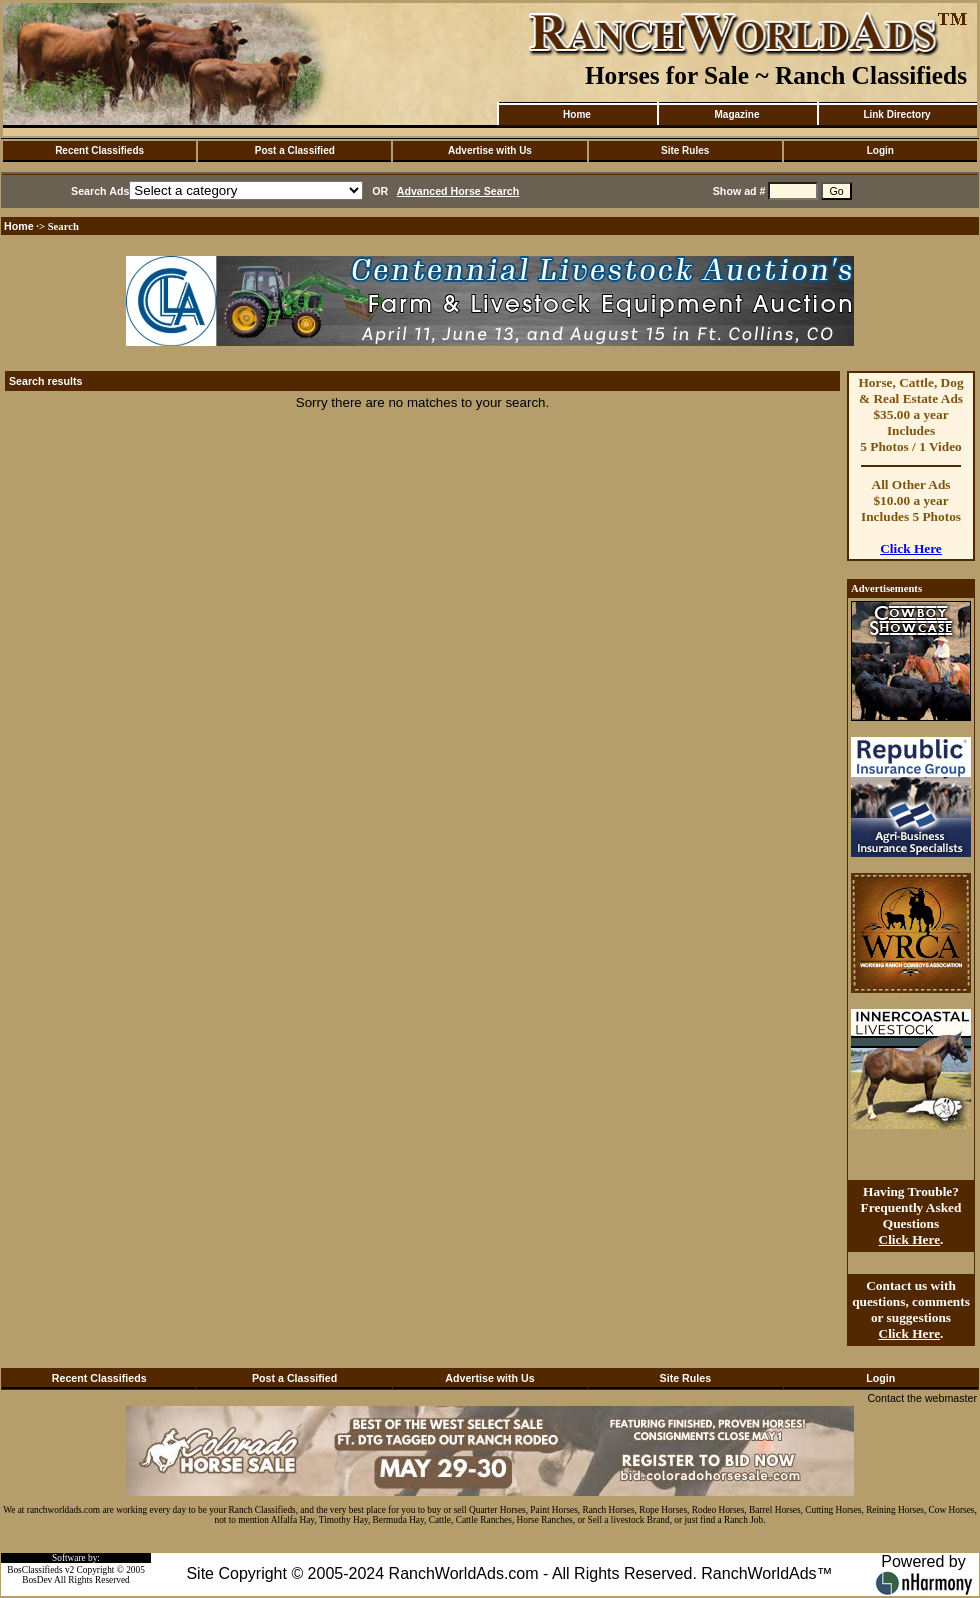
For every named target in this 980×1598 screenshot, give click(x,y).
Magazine (736, 114)
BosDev (37, 1580)
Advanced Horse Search (458, 191)
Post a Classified (295, 150)
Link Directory (896, 114)
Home (577, 114)
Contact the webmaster (922, 1398)
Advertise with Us (490, 150)
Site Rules (685, 150)
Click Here (911, 548)
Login (880, 150)
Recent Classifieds (99, 150)
